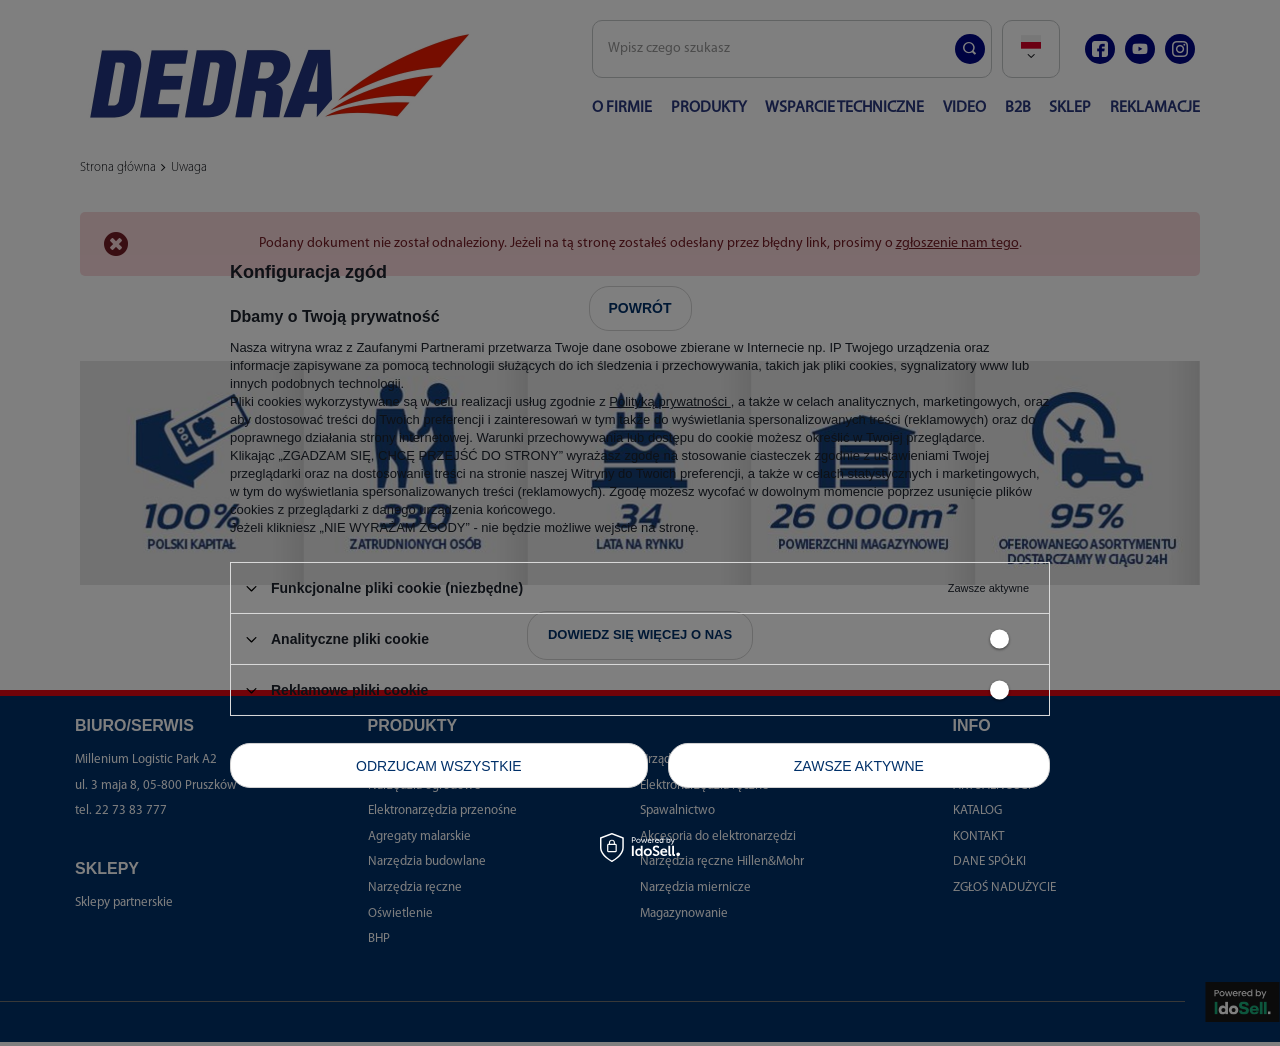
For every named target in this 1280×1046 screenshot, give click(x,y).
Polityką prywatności (669, 401)
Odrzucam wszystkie (439, 765)
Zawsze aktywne (859, 765)
